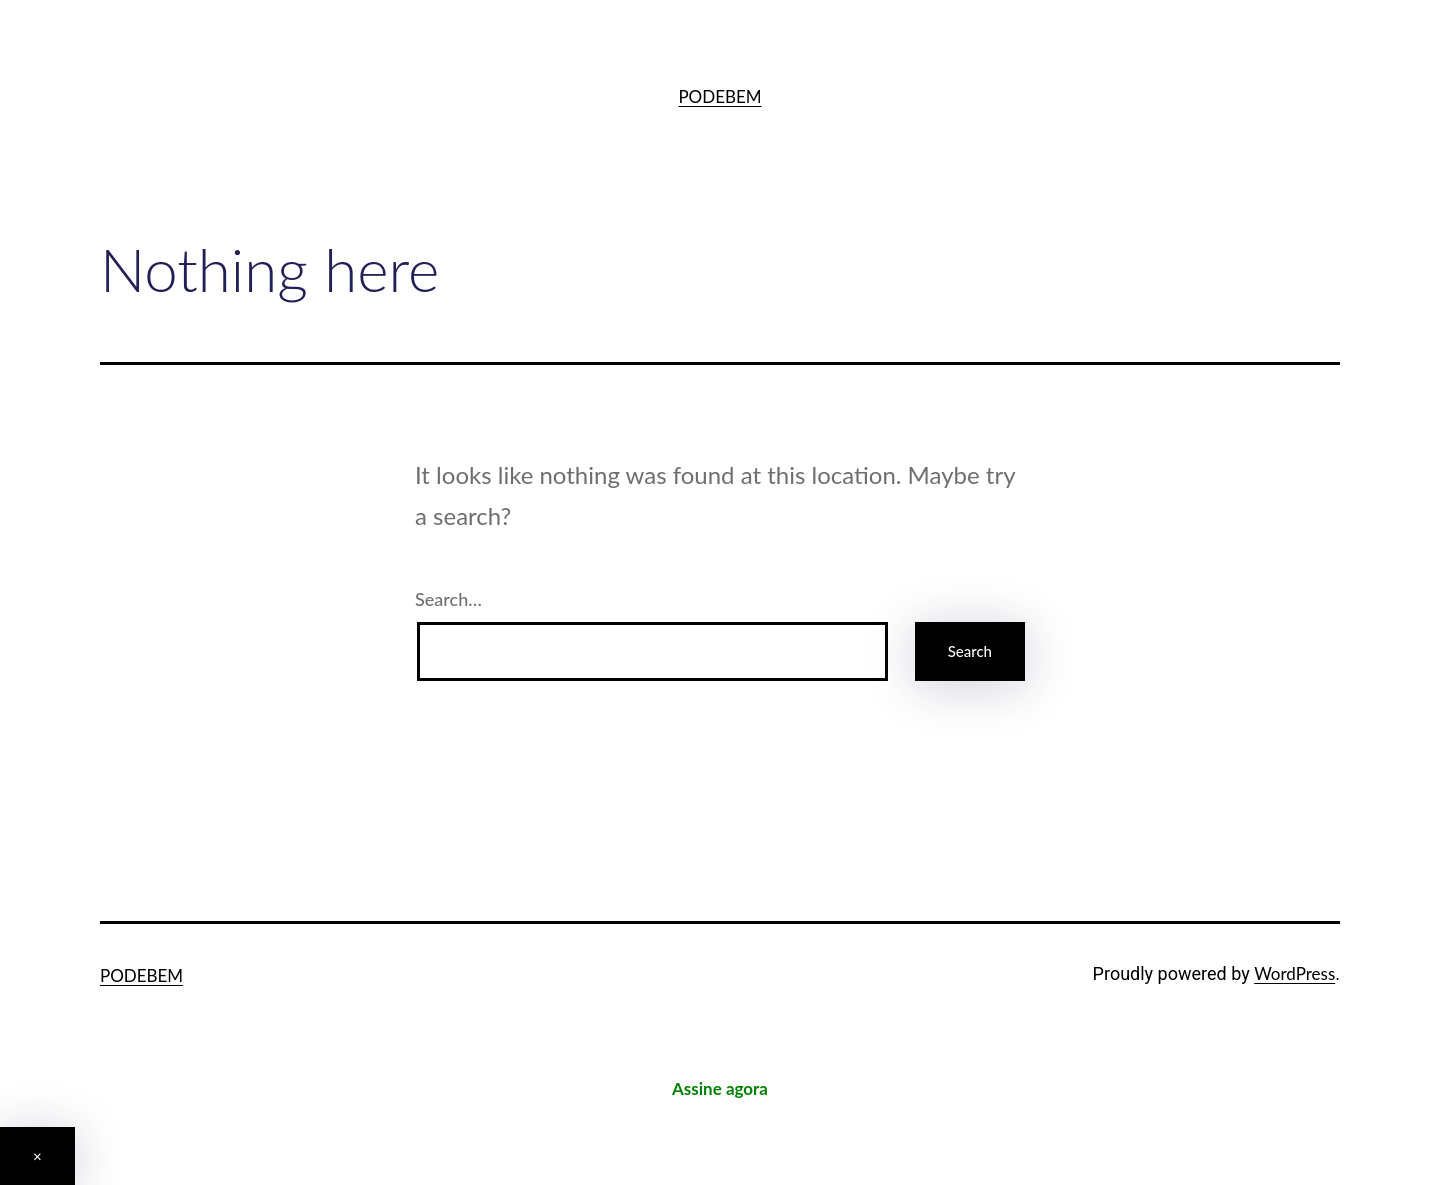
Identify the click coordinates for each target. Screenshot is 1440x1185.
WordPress (1294, 973)
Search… (448, 599)
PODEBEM (719, 96)
